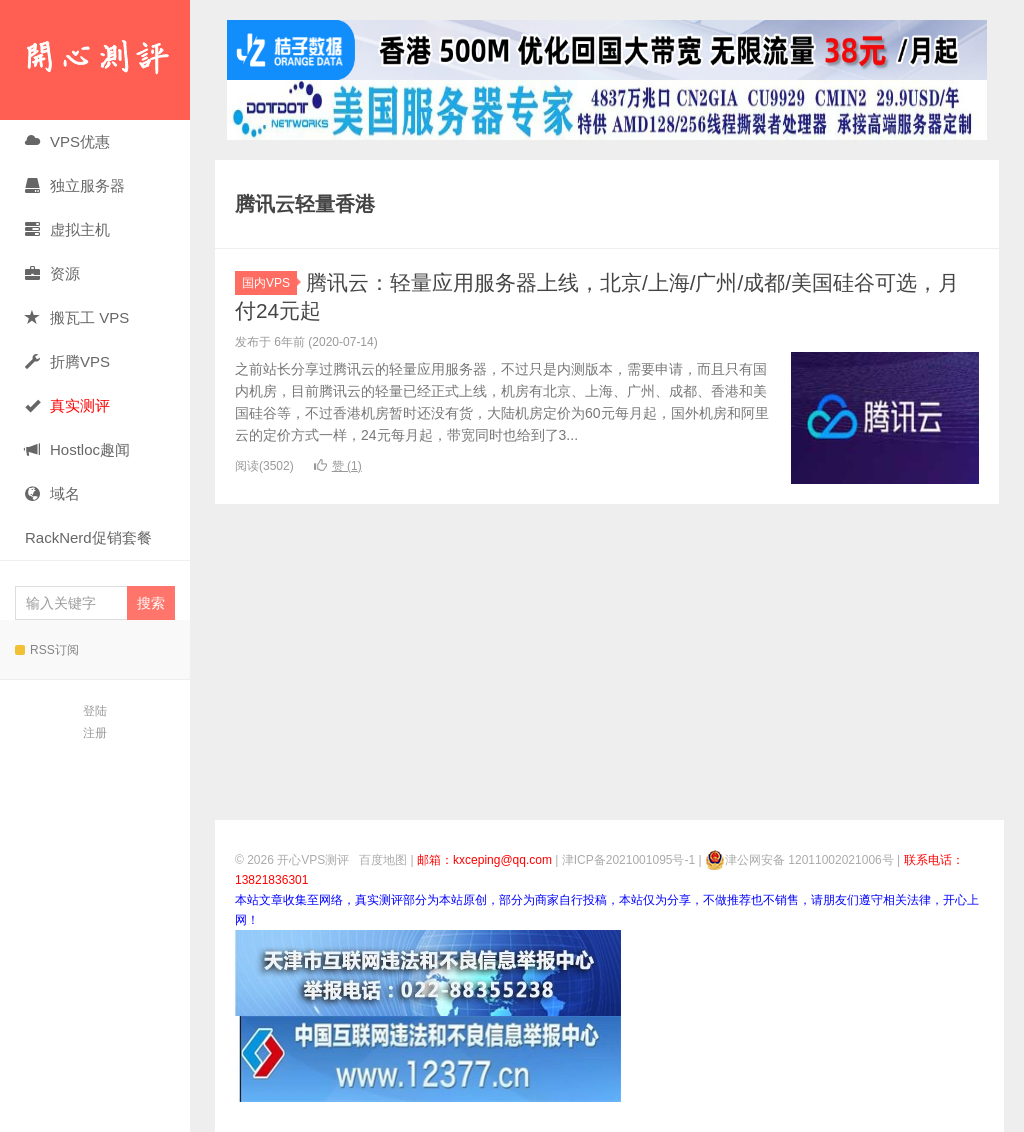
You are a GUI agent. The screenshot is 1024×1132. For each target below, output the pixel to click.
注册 (95, 733)
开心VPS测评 (95, 60)
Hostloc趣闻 (77, 449)
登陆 (95, 711)
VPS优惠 (67, 141)
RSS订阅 (47, 650)
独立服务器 (75, 185)
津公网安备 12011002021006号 (799, 860)
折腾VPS (67, 361)
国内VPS (269, 283)
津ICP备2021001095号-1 (628, 860)
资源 (52, 273)
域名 (52, 493)
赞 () (338, 466)
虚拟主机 (67, 229)
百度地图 (383, 860)
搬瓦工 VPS (77, 317)
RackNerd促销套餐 (88, 537)
